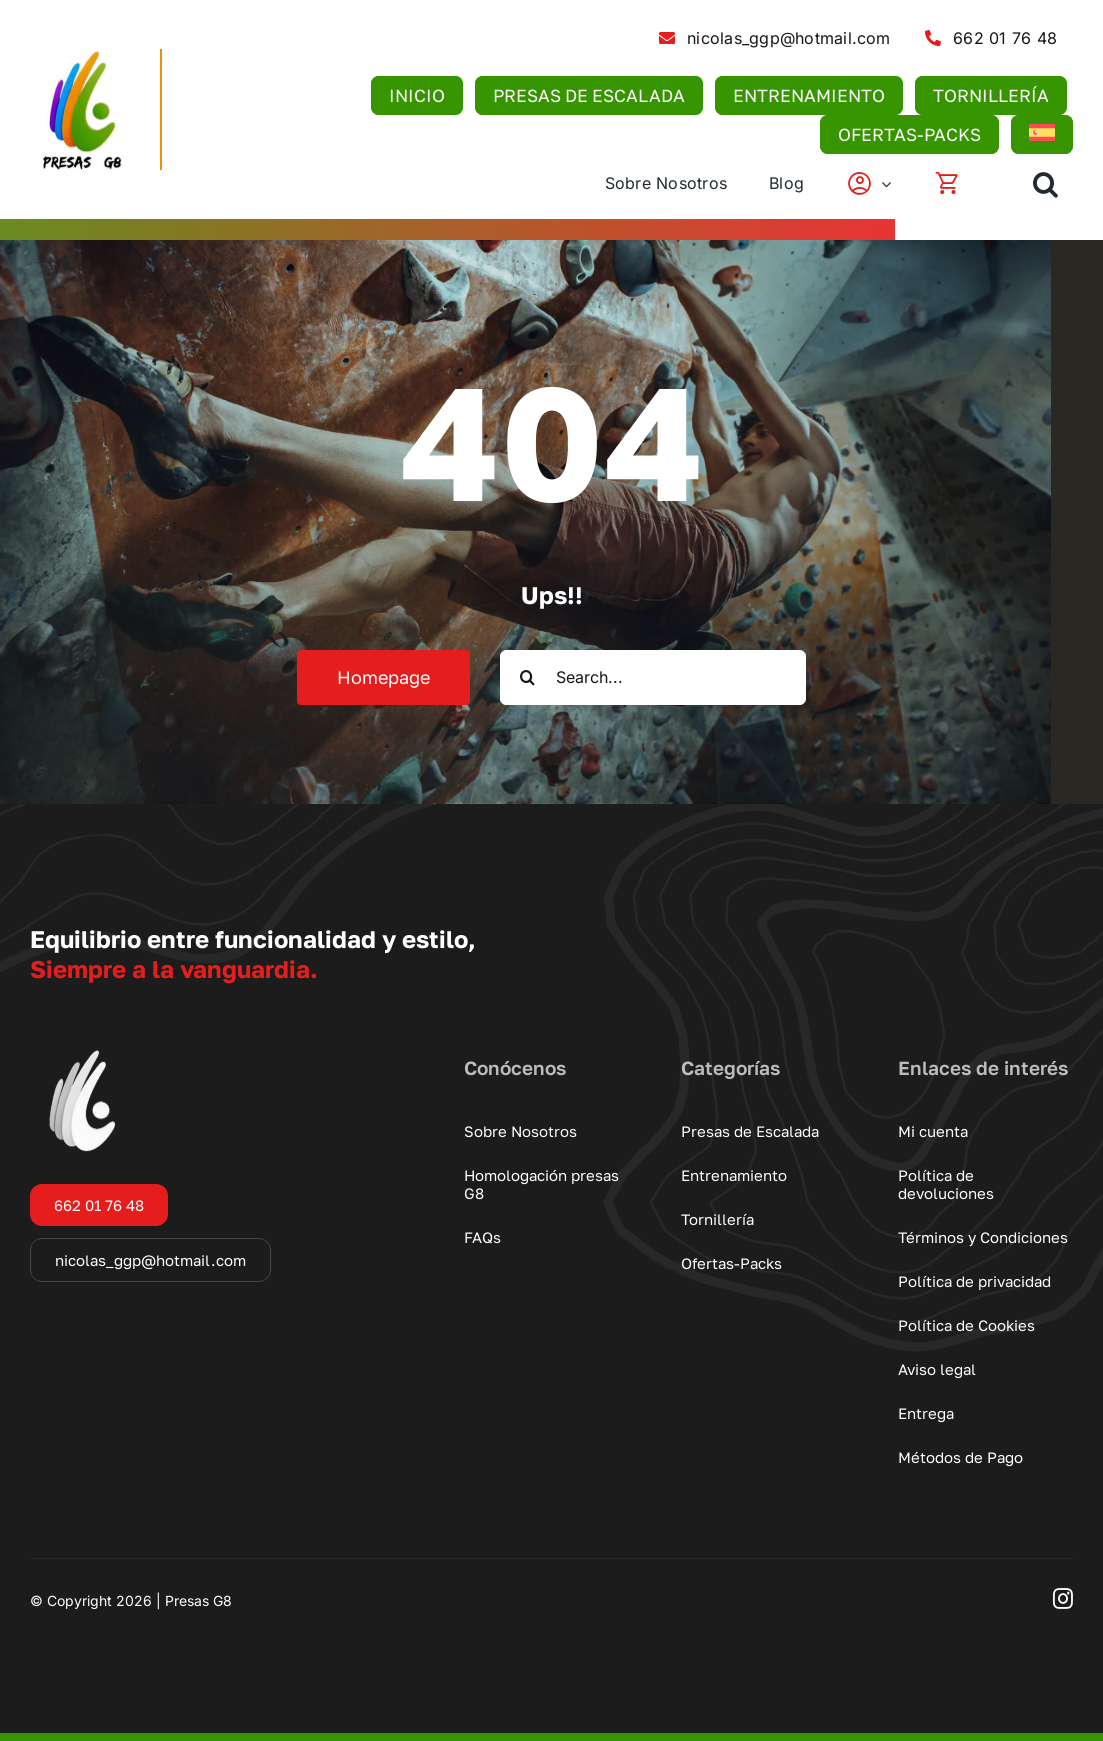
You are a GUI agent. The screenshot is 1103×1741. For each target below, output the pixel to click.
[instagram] (1063, 1599)
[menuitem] (1041, 134)
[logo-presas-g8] (80, 57)
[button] (1045, 184)
